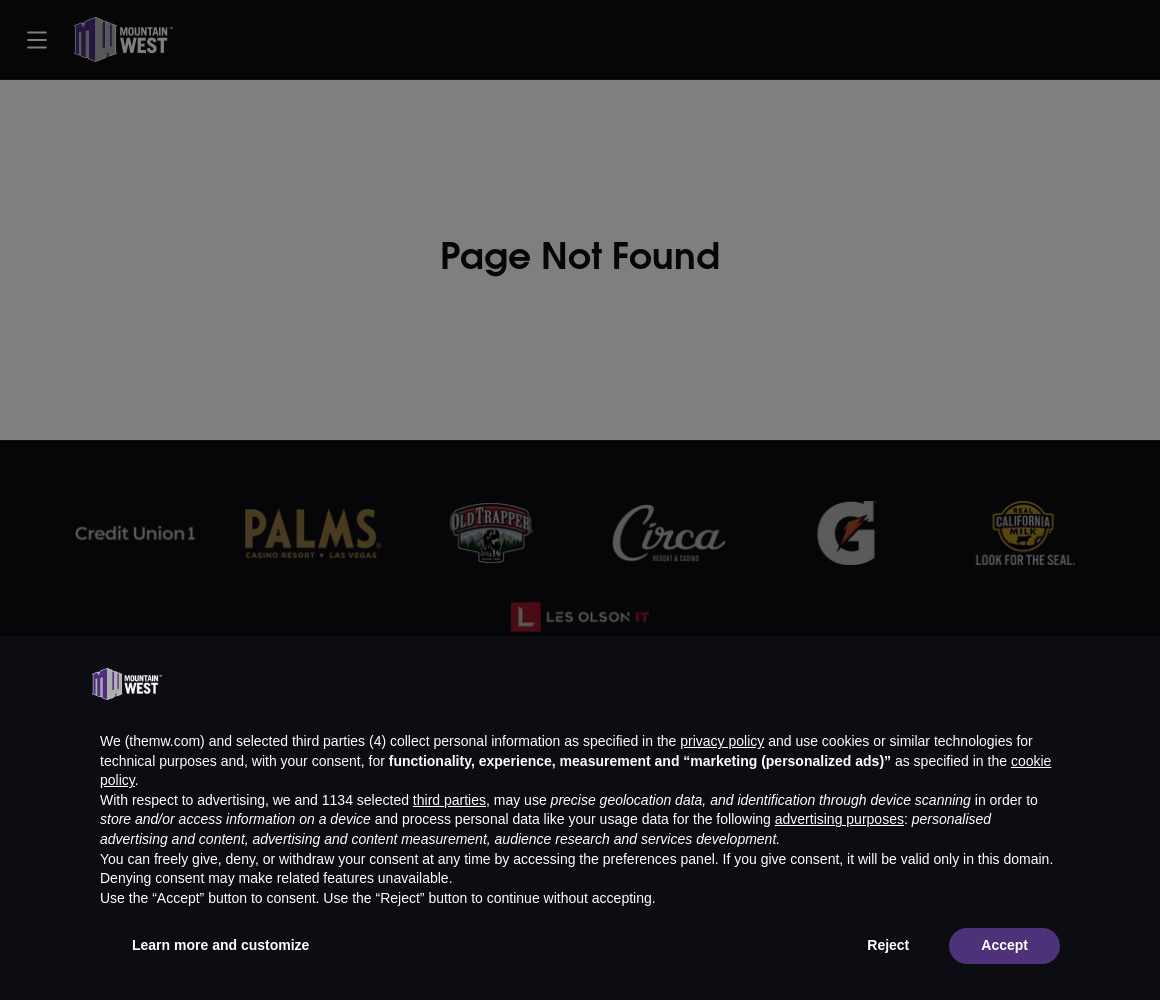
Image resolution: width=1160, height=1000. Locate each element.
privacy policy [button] (722, 741)
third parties (449, 800)
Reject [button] (888, 945)
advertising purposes (839, 819)
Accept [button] (1004, 945)
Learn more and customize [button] (220, 945)
